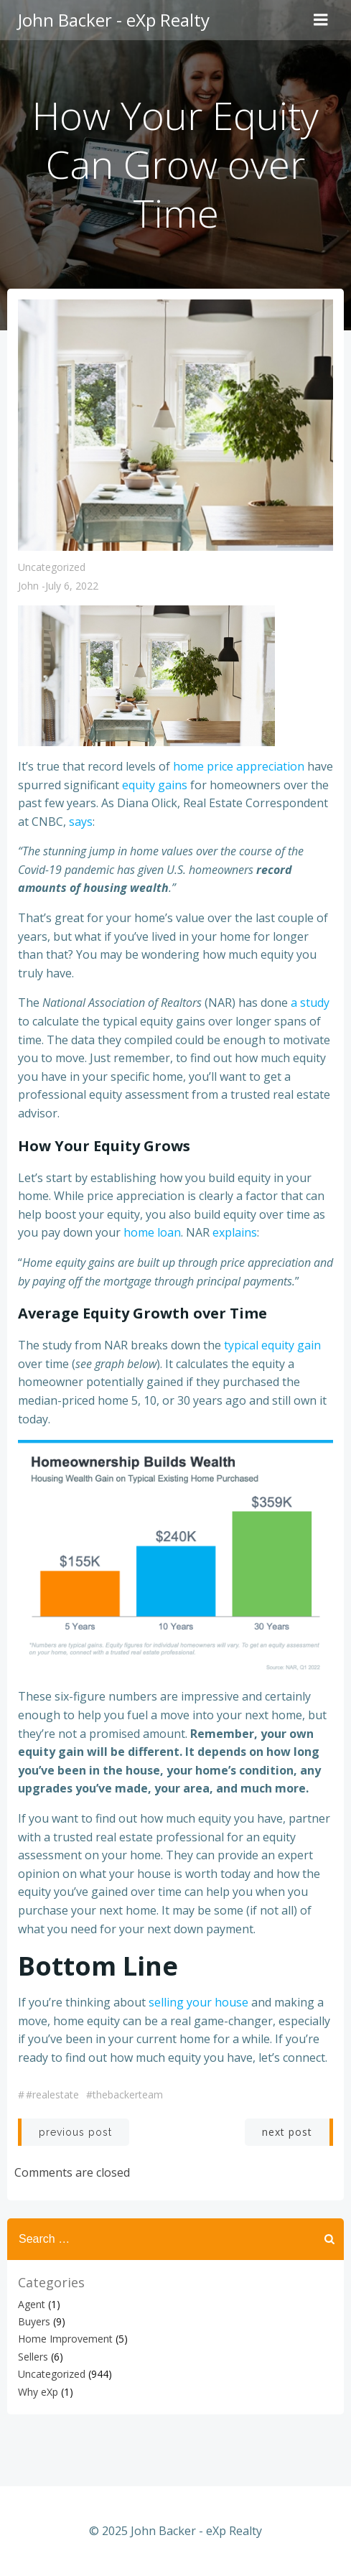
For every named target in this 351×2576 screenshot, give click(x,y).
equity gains (154, 785)
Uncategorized (51, 567)
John (28, 585)
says (81, 821)
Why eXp (38, 2392)
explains (234, 1232)
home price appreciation (238, 766)
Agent (31, 2304)
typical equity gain (272, 1345)
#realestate (52, 2094)
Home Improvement (65, 2338)
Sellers (33, 2356)
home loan (152, 1232)
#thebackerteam (124, 2094)
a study (310, 1002)
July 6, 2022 (71, 585)
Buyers (34, 2321)
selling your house (198, 2002)
